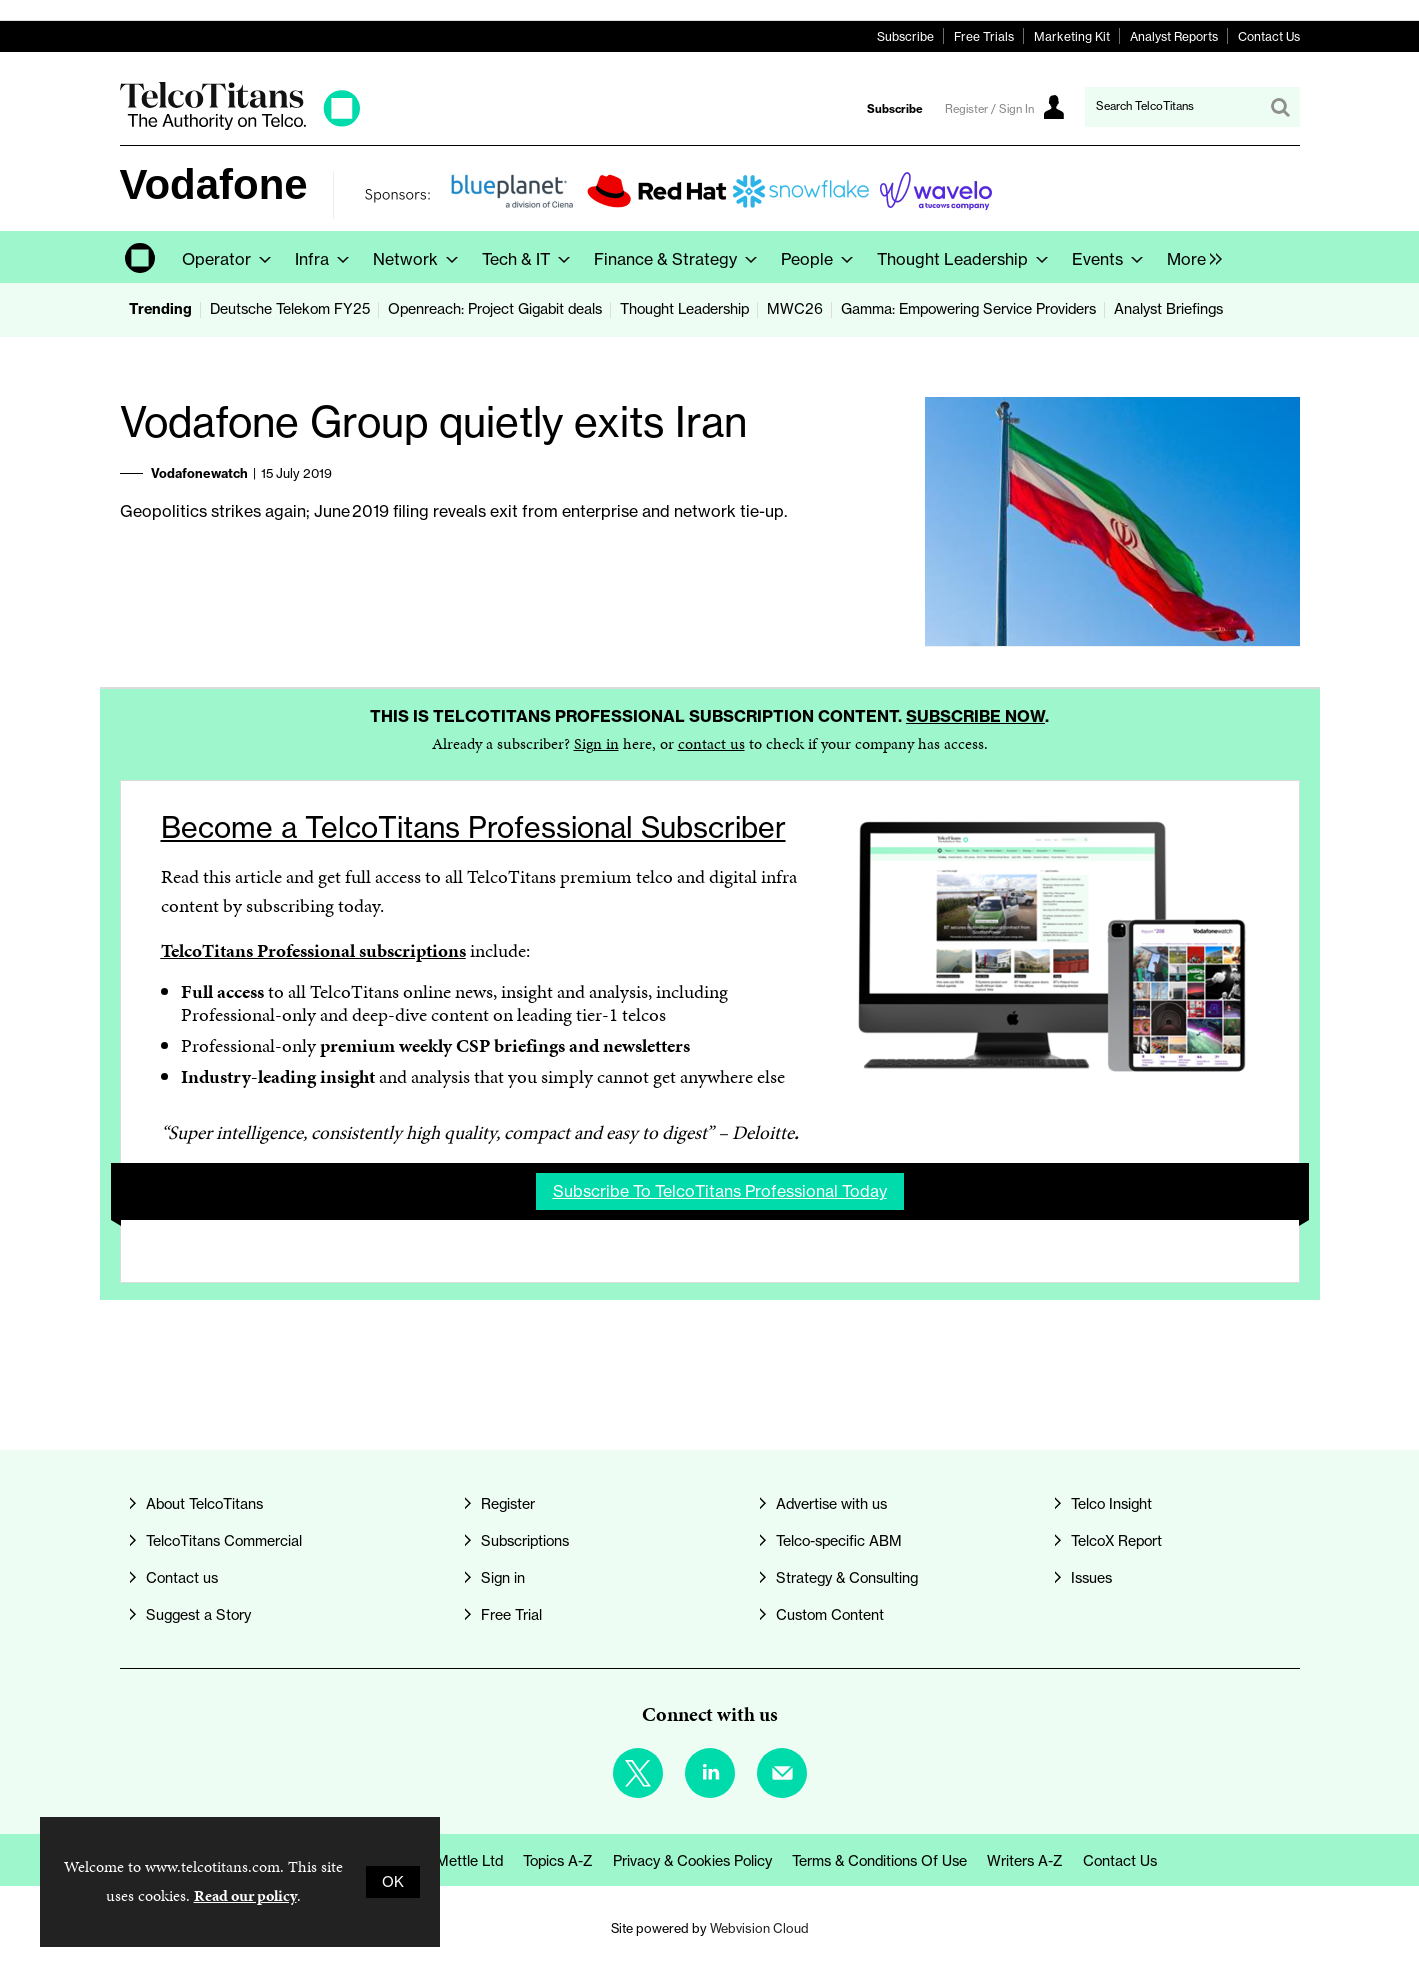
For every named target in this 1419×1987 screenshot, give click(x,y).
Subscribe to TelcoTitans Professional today (720, 1191)
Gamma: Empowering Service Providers (968, 309)
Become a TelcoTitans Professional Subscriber (473, 827)
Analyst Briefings (1168, 309)
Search (1280, 107)
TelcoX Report (1116, 1541)
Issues (1091, 1578)
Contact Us (1269, 36)
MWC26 (795, 309)
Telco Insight (1111, 1504)
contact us (711, 743)
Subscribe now (975, 716)
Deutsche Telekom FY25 (290, 309)
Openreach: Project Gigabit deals (495, 309)
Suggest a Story (198, 1615)
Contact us (182, 1578)
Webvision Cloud (759, 1928)
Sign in (596, 743)
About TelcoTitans (204, 1504)
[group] (1189, 257)
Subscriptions (525, 1541)
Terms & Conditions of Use (879, 1861)
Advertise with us (831, 1504)
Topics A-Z (558, 1861)
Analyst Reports (1174, 36)
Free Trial (511, 1615)
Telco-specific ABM (839, 1541)
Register (508, 1504)
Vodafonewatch (199, 473)
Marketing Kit (1072, 36)
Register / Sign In (989, 109)
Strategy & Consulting (847, 1578)
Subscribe (905, 36)
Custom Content (830, 1615)
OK (393, 1882)
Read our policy (245, 1895)
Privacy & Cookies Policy (692, 1861)
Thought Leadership (684, 309)
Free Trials (984, 36)
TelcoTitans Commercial (224, 1541)
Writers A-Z (1025, 1861)
